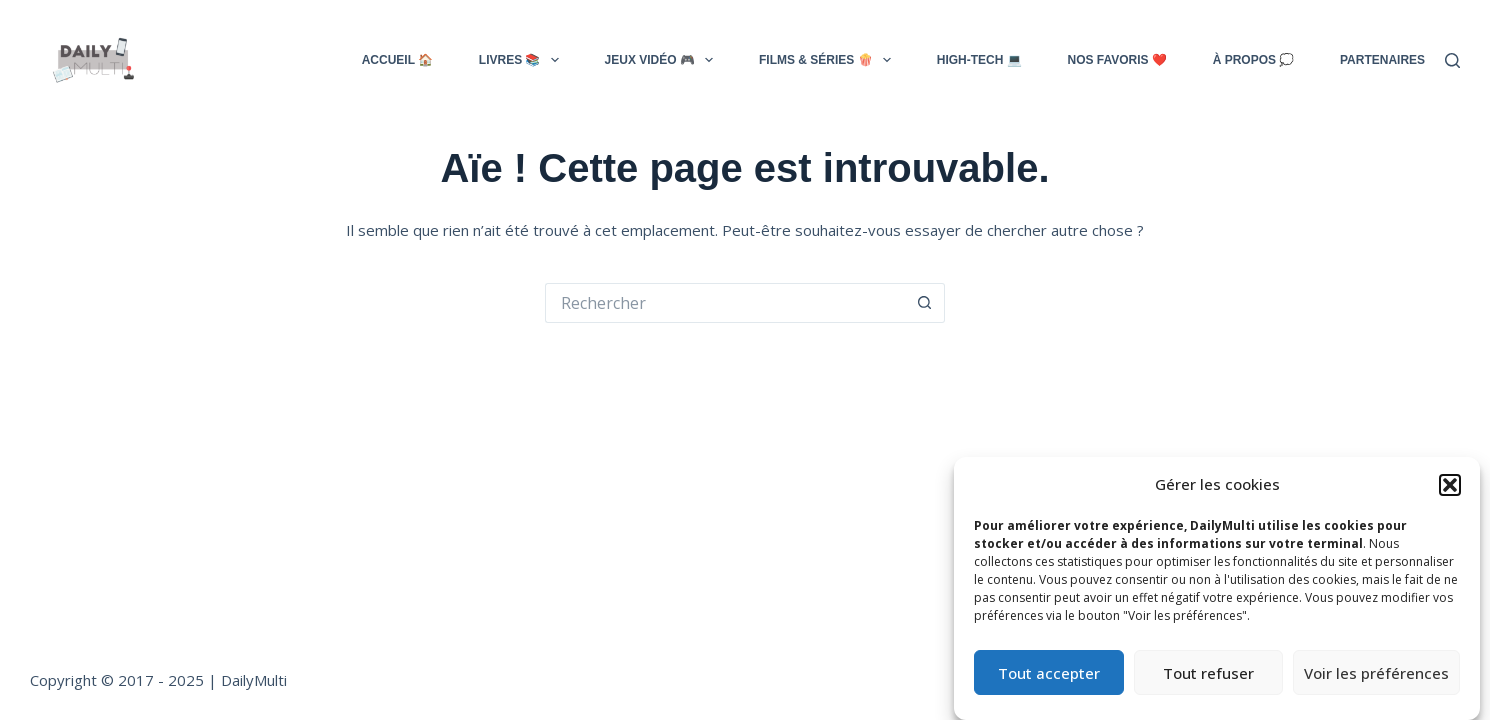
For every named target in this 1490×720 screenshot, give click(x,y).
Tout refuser (1208, 674)
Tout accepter (1049, 674)
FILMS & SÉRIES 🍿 (825, 60)
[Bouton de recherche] (925, 303)
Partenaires (1382, 60)
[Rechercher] (1452, 60)
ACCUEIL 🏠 (397, 60)
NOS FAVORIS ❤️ (1116, 60)
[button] (1450, 486)
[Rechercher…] (725, 303)
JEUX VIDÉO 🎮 (659, 60)
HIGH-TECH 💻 (979, 60)
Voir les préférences (1376, 674)
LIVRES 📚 (519, 60)
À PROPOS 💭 (1254, 60)
